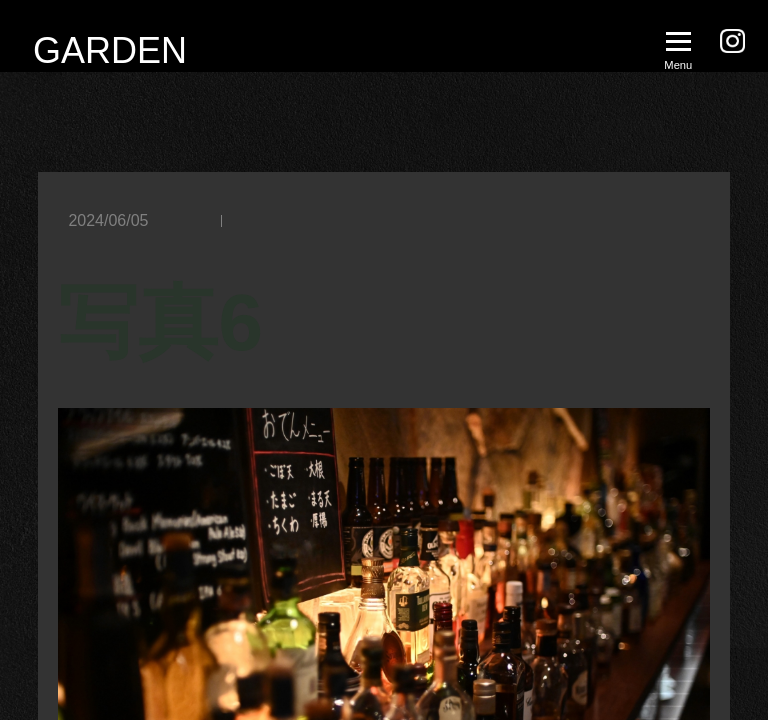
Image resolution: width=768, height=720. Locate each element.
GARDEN (110, 50)
